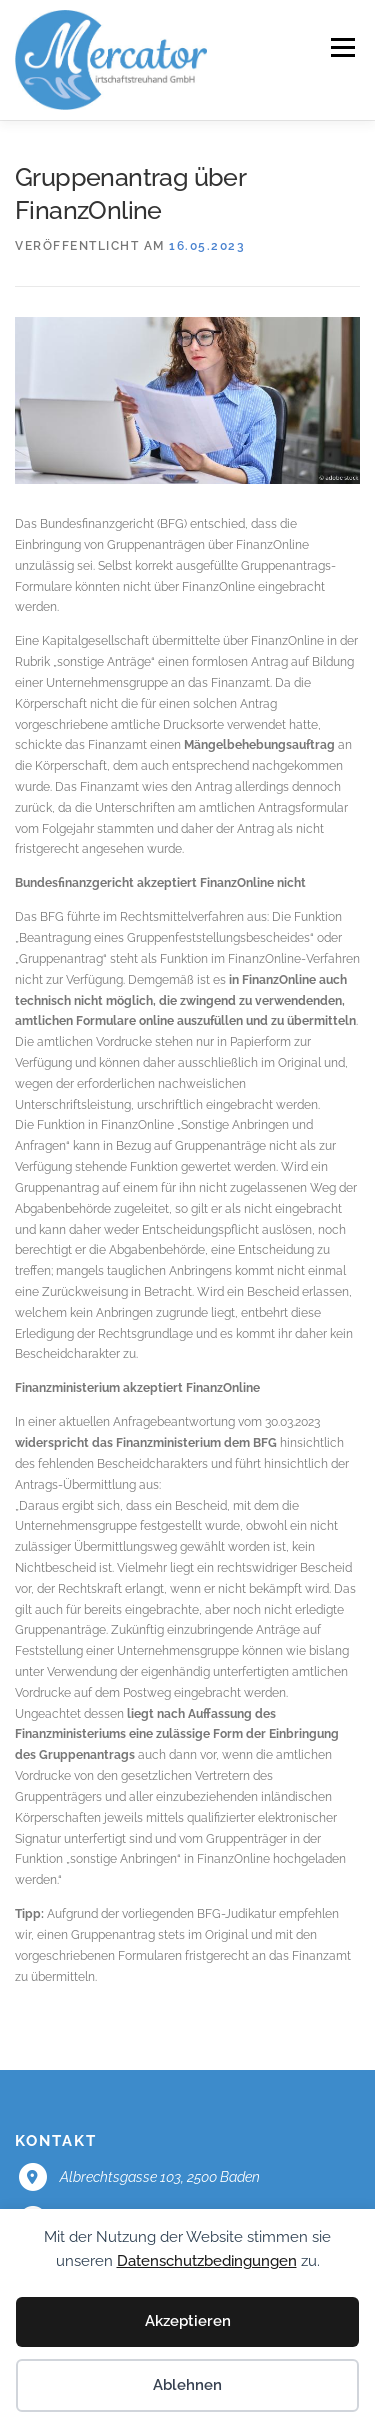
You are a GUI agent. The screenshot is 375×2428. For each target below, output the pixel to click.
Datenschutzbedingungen (207, 2261)
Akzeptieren (188, 2321)
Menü (341, 47)
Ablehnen (187, 2385)
